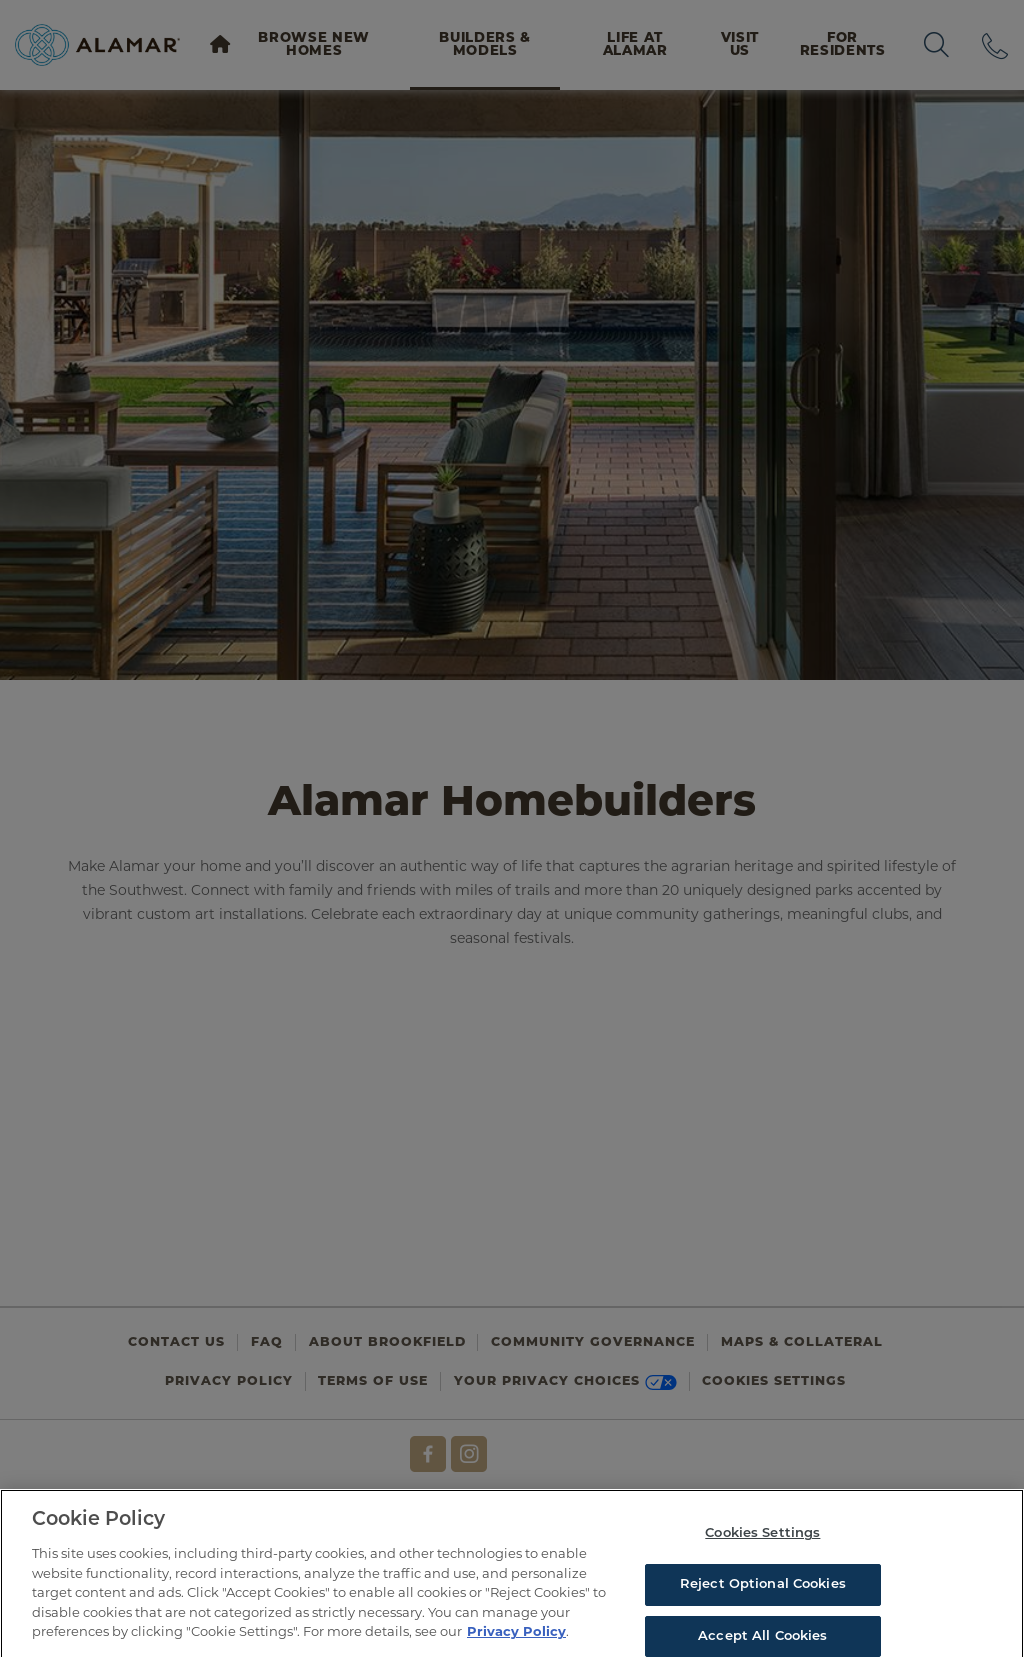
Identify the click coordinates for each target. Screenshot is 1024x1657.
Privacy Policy (516, 1637)
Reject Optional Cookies (763, 1590)
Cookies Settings (762, 1539)
